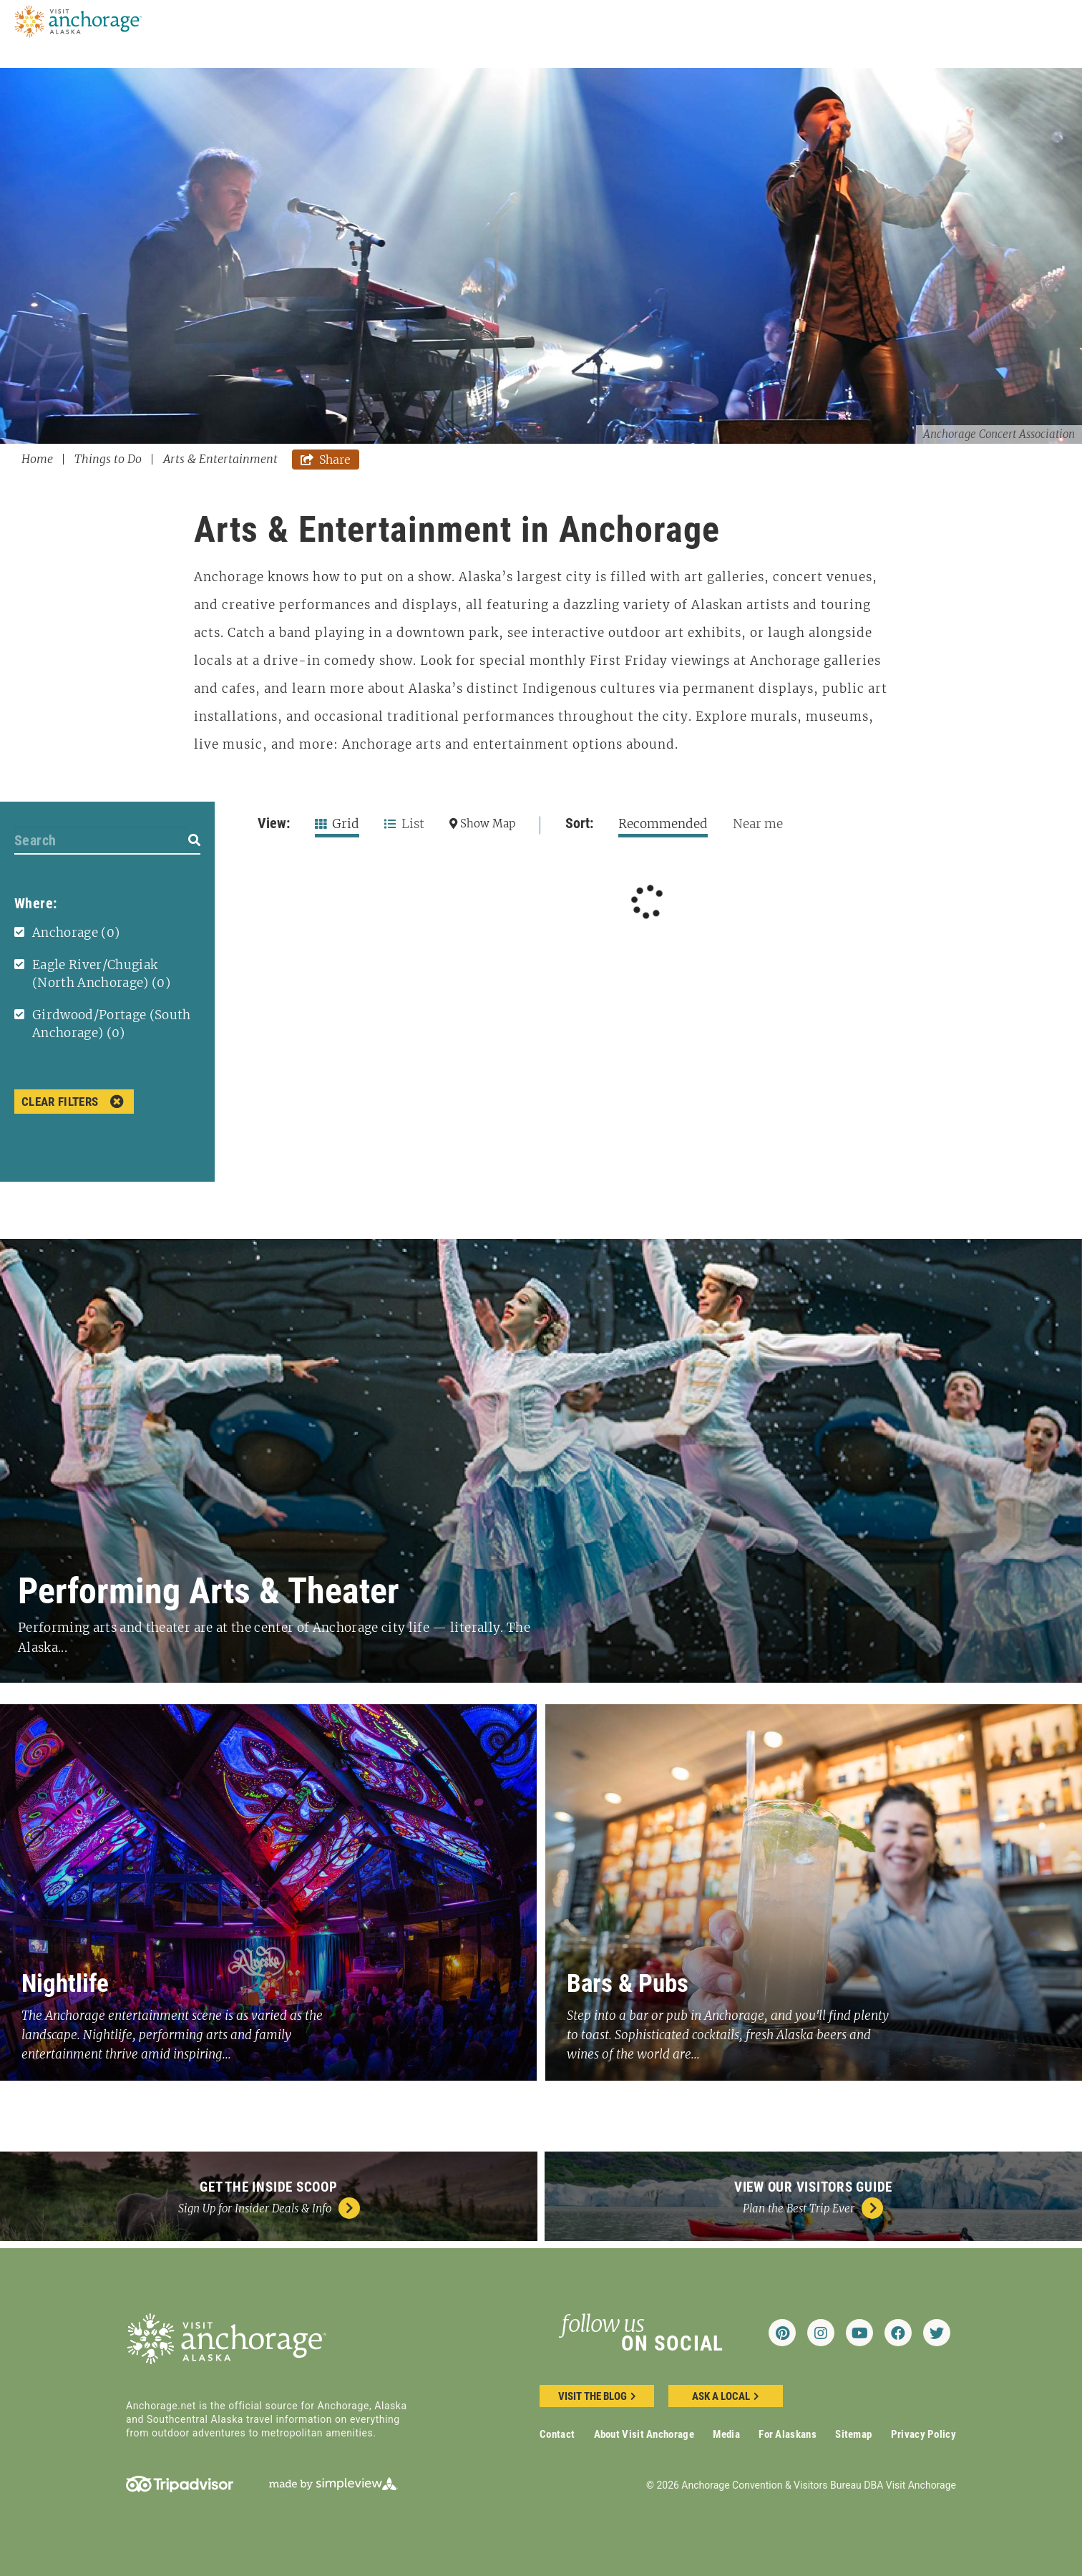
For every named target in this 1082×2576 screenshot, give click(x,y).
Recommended (663, 824)
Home (42, 459)
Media (726, 2434)
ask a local (725, 2396)
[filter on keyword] (194, 840)
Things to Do (113, 459)
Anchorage (76, 933)
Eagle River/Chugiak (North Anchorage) (101, 974)
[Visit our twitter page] (936, 2332)
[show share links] (325, 459)
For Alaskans (788, 2434)
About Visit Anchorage (644, 2434)
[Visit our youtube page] (859, 2332)
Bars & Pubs (627, 1983)
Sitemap (853, 2434)
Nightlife (65, 1983)
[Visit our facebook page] (898, 2332)
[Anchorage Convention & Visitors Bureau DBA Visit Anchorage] (78, 20)
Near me (758, 824)
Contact (557, 2434)
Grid (337, 824)
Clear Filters (73, 1101)
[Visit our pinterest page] (782, 2332)
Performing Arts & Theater (208, 1591)
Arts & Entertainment (220, 459)
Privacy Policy (923, 2434)
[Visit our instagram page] (820, 2332)
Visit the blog (597, 2396)
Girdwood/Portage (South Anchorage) (111, 1024)
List (404, 824)
